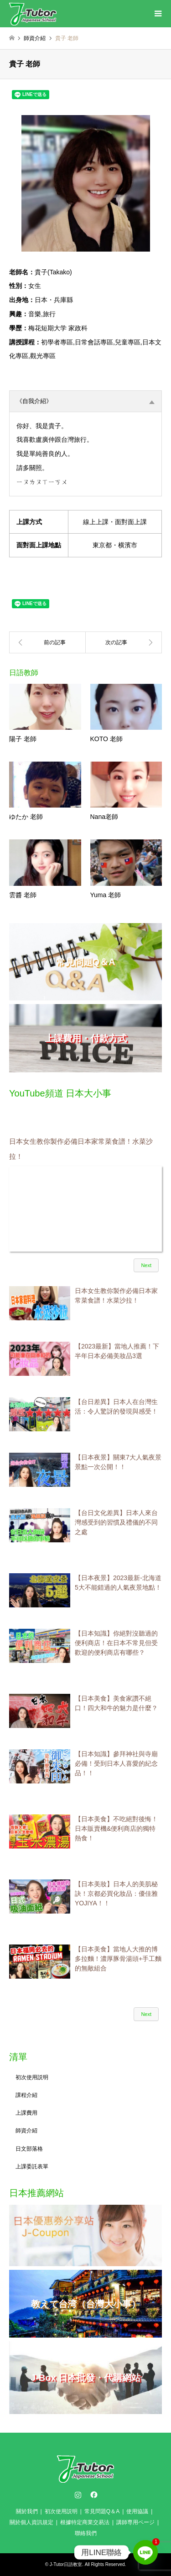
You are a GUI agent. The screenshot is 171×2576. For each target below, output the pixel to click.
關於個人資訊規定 (31, 2522)
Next (146, 1265)
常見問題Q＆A (101, 2511)
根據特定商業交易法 (84, 2522)
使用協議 (137, 2511)
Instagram (78, 2494)
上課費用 (26, 2113)
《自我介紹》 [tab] (85, 401)
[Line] (145, 2552)
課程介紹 (26, 2095)
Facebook (93, 2494)
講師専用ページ (135, 2522)
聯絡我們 (86, 2533)
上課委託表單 (32, 2166)
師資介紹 (26, 2130)
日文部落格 (29, 2149)
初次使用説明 (32, 2077)
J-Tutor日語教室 (66, 2564)
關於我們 (27, 2511)
